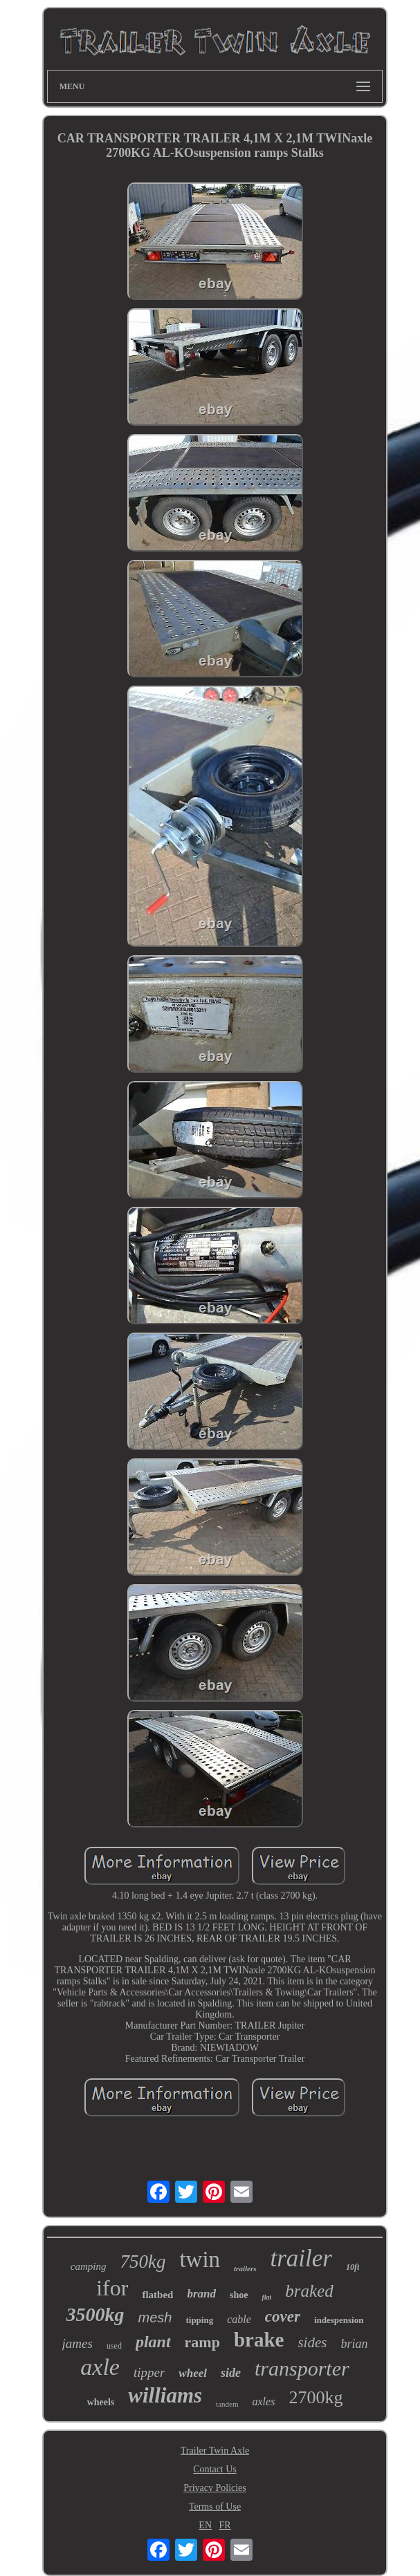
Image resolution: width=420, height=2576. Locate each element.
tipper (149, 2372)
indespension (339, 2320)
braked (309, 2291)
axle (100, 2367)
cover (282, 2316)
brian (353, 2344)
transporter (302, 2368)
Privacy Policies (214, 2488)
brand (201, 2293)
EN (205, 2525)
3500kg (95, 2314)
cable (239, 2319)
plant (153, 2342)
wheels (101, 2402)
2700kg (316, 2397)
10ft (352, 2267)
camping (89, 2266)
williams (165, 2395)
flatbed (157, 2294)
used (114, 2346)
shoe (239, 2295)
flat (266, 2297)
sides (312, 2342)
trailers (245, 2268)
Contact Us (215, 2469)
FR (225, 2525)
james (77, 2343)
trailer (300, 2258)
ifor (112, 2287)
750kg (142, 2261)
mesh (155, 2317)
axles (264, 2401)
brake (259, 2340)
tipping (199, 2320)
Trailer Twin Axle (215, 2450)
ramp (202, 2342)
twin (199, 2259)
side (231, 2373)
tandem (227, 2404)
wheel (193, 2373)
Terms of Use (215, 2506)
